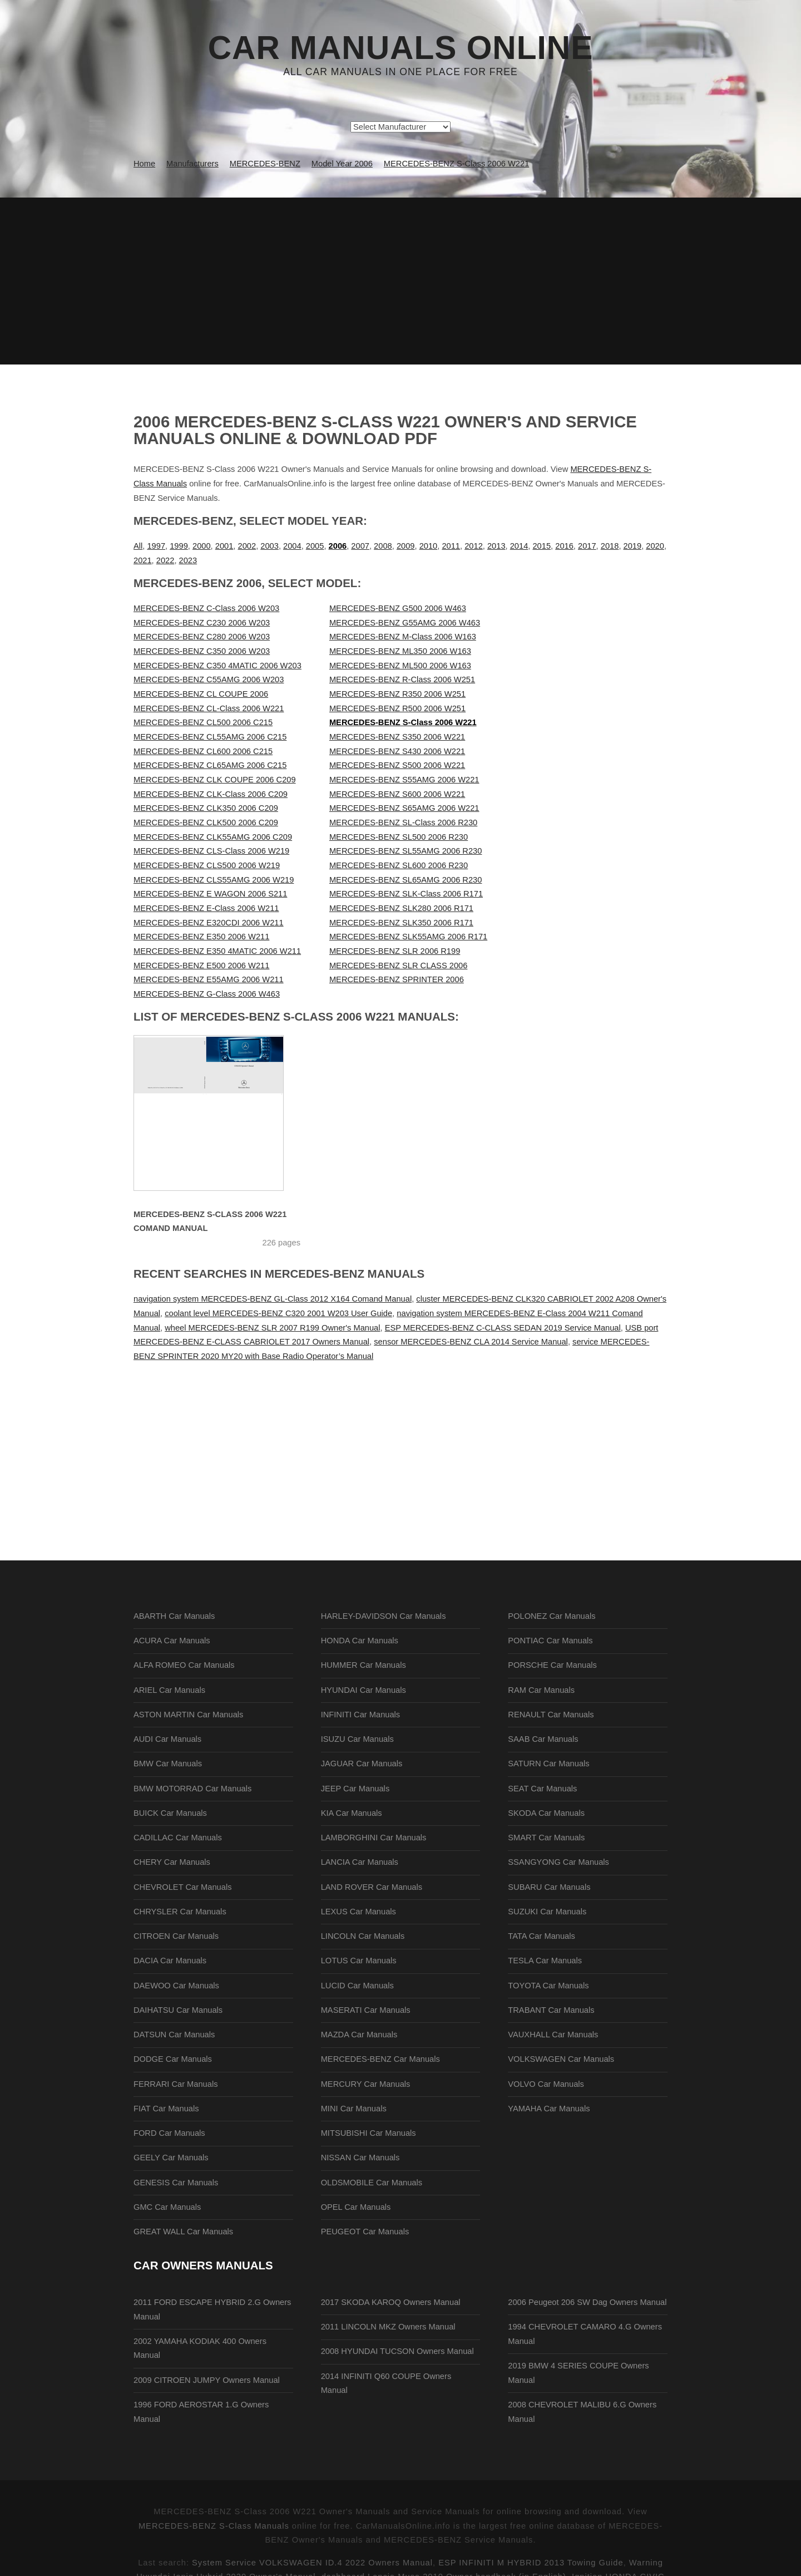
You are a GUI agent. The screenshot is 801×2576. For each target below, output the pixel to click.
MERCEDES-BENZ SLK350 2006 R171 (401, 922)
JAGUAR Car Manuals (362, 1763)
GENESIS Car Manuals (176, 2182)
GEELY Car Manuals (171, 2157)
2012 (473, 545)
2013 (496, 545)
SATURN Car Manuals (548, 1763)
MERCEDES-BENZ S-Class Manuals (214, 2525)
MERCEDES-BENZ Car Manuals (380, 2059)
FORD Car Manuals (169, 2133)
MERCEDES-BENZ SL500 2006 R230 (398, 837)
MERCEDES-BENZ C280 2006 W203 (202, 636)
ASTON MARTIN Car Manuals (188, 1714)
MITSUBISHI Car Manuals (368, 2133)
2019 (633, 545)
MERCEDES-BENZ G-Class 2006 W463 (207, 993)
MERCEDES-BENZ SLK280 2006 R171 (401, 908)
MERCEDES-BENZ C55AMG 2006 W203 (209, 679)
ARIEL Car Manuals (169, 1690)
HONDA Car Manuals (359, 1640)
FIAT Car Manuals (166, 2108)
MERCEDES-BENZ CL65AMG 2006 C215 (210, 765)
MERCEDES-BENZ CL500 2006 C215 (203, 722)
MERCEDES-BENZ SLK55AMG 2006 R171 (408, 936)
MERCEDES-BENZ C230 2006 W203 (202, 622)
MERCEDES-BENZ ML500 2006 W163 (400, 665)
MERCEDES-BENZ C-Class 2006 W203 (206, 608)
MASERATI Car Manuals (366, 2010)
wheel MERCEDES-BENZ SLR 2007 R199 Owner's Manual (272, 1327)
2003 (269, 545)
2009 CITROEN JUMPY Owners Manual (207, 2380)
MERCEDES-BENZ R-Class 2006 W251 (402, 679)
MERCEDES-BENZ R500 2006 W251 (397, 708)
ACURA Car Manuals (172, 1640)
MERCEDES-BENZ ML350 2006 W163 (400, 651)
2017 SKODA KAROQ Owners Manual (391, 2302)
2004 (292, 545)
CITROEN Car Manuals (176, 1936)
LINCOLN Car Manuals (363, 1936)
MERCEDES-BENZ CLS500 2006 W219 (207, 865)
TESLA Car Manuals (545, 1960)
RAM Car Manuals (541, 1690)
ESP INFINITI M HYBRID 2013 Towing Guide (531, 2562)
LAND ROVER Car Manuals (371, 1887)
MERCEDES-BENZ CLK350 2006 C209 (206, 808)
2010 (428, 545)
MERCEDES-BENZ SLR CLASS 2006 (398, 965)
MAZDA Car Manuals (359, 2034)
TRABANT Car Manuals (551, 2010)
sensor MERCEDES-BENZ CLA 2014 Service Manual (471, 1341)
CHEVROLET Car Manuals (182, 1887)
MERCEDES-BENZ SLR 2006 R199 (394, 951)
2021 (143, 560)
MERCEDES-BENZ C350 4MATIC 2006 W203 (217, 665)
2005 (315, 545)
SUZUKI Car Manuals (547, 1911)
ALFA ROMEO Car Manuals (184, 1665)
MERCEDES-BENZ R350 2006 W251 (397, 693)
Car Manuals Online (401, 48)
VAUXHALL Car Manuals (553, 2034)
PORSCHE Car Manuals (552, 1665)
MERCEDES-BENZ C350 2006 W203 (202, 651)
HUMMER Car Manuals (363, 1665)
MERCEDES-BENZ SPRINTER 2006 (396, 979)
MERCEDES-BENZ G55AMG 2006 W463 (404, 622)
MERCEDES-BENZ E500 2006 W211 (201, 965)
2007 (360, 545)
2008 (383, 545)
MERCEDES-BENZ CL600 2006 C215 (203, 751)
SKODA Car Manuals (546, 1813)
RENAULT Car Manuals (551, 1714)
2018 (610, 545)
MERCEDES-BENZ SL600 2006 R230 (398, 865)
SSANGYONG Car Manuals (558, 1862)
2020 (655, 545)
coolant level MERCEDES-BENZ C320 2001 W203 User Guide (278, 1313)
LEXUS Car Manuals (358, 1911)
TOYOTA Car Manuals (548, 1985)
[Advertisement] (400, 281)
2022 (165, 560)
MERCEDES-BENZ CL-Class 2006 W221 (209, 708)
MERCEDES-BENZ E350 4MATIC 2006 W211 (217, 951)
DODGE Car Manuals (173, 2059)
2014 (519, 545)
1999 (179, 545)
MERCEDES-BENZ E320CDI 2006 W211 (209, 922)
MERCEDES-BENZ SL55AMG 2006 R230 (405, 850)
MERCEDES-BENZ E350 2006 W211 (201, 936)
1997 (156, 545)
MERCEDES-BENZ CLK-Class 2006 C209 (211, 794)
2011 (451, 545)
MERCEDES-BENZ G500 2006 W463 (397, 608)
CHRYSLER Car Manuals (180, 1911)
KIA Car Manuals (351, 1813)
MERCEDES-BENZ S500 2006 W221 (397, 765)
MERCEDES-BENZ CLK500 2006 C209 (206, 822)
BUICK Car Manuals (170, 1813)
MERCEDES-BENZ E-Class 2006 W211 (206, 908)
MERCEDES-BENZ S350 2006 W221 (397, 736)
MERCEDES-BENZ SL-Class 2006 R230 (403, 822)
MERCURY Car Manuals (366, 2084)
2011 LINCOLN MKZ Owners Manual (388, 2326)
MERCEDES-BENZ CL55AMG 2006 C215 (210, 736)
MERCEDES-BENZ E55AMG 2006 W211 (209, 979)
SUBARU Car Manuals (549, 1887)
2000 (201, 545)
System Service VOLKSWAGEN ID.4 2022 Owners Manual (312, 2562)
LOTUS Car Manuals (359, 1960)
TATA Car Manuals (541, 1936)
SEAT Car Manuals (542, 1788)
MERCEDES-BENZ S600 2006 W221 (397, 794)
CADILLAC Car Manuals (178, 1837)
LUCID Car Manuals (357, 1985)
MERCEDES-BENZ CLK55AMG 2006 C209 (213, 837)
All (138, 545)
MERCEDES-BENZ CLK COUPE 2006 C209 (215, 779)
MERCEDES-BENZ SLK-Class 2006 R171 (406, 893)
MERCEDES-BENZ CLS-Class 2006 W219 (211, 850)
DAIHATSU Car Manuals (178, 2010)
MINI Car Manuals (354, 2108)
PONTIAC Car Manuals (550, 1640)
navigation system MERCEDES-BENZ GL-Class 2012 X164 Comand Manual (273, 1298)
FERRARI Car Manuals (176, 2084)
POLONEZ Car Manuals (551, 1616)
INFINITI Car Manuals (360, 1714)
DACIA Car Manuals (170, 1960)
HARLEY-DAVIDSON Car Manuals (383, 1616)
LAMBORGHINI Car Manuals (374, 1837)
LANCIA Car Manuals (359, 1862)
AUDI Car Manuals (167, 1739)
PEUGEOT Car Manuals (365, 2231)
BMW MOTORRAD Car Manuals (192, 1788)
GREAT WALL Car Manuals (183, 2231)
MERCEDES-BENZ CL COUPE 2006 (201, 693)
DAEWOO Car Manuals (176, 1985)
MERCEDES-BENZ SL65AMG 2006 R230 (405, 879)
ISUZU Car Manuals (357, 1739)
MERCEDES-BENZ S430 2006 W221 (397, 751)
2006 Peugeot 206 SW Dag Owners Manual (587, 2302)
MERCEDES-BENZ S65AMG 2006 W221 (404, 808)
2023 (188, 560)
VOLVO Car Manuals (546, 2084)
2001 (224, 545)
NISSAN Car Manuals (360, 2157)
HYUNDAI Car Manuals (363, 1690)
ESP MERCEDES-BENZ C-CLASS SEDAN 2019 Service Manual (503, 1327)
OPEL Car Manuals (356, 2207)
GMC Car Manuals (167, 2207)
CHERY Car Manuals (172, 1862)
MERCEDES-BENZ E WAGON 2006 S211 (210, 893)
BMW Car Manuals (168, 1763)
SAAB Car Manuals (543, 1739)
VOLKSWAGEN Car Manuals (561, 2059)
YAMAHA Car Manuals (549, 2108)
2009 (406, 545)
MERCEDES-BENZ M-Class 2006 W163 (402, 636)
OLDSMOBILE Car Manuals (371, 2182)
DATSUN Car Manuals (174, 2034)
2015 (541, 545)
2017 (587, 545)
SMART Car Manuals (546, 1837)
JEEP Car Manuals (355, 1788)
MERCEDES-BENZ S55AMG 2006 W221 (404, 779)
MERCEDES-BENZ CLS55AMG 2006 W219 (214, 879)
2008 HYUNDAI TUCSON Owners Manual (397, 2351)
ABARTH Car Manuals (174, 1616)
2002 (247, 545)
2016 (564, 545)
